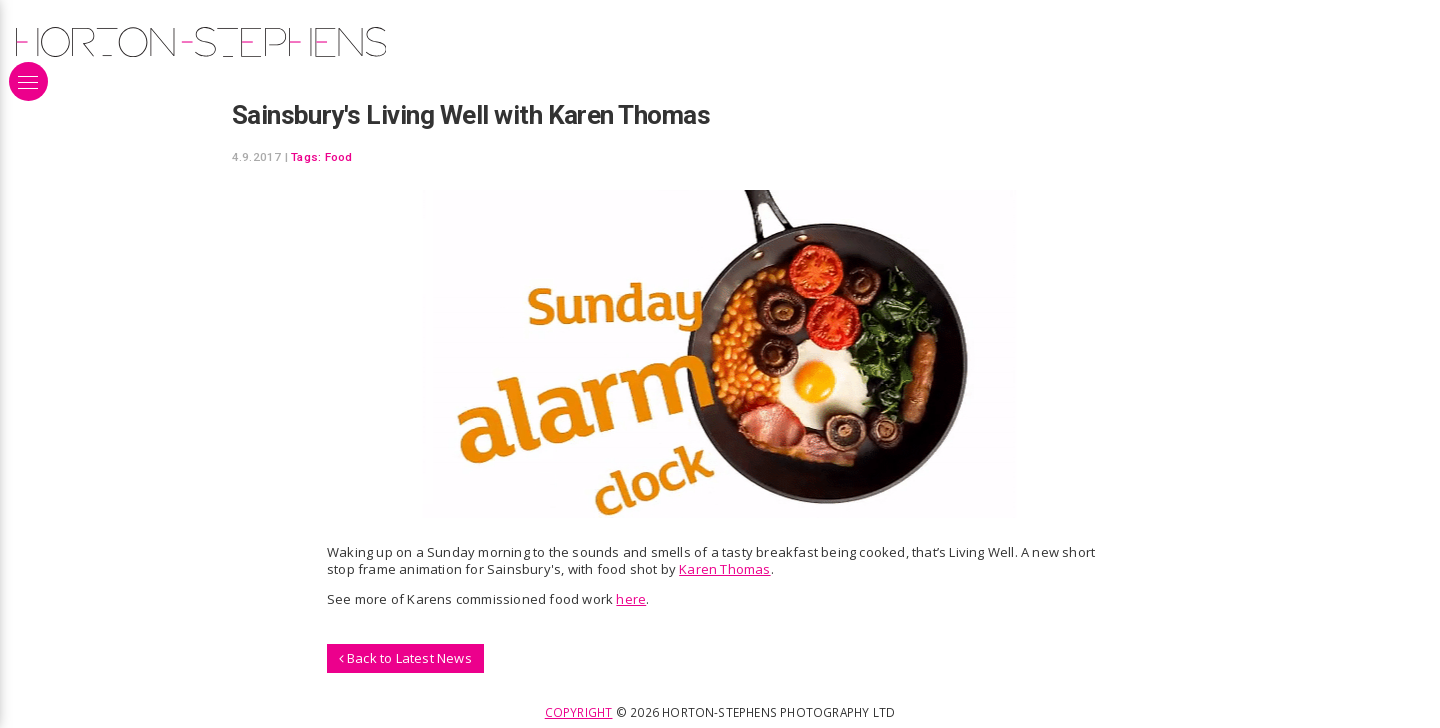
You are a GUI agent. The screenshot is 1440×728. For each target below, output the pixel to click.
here (631, 599)
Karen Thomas (724, 569)
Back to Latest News (405, 658)
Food (339, 157)
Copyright (579, 712)
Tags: (306, 157)
